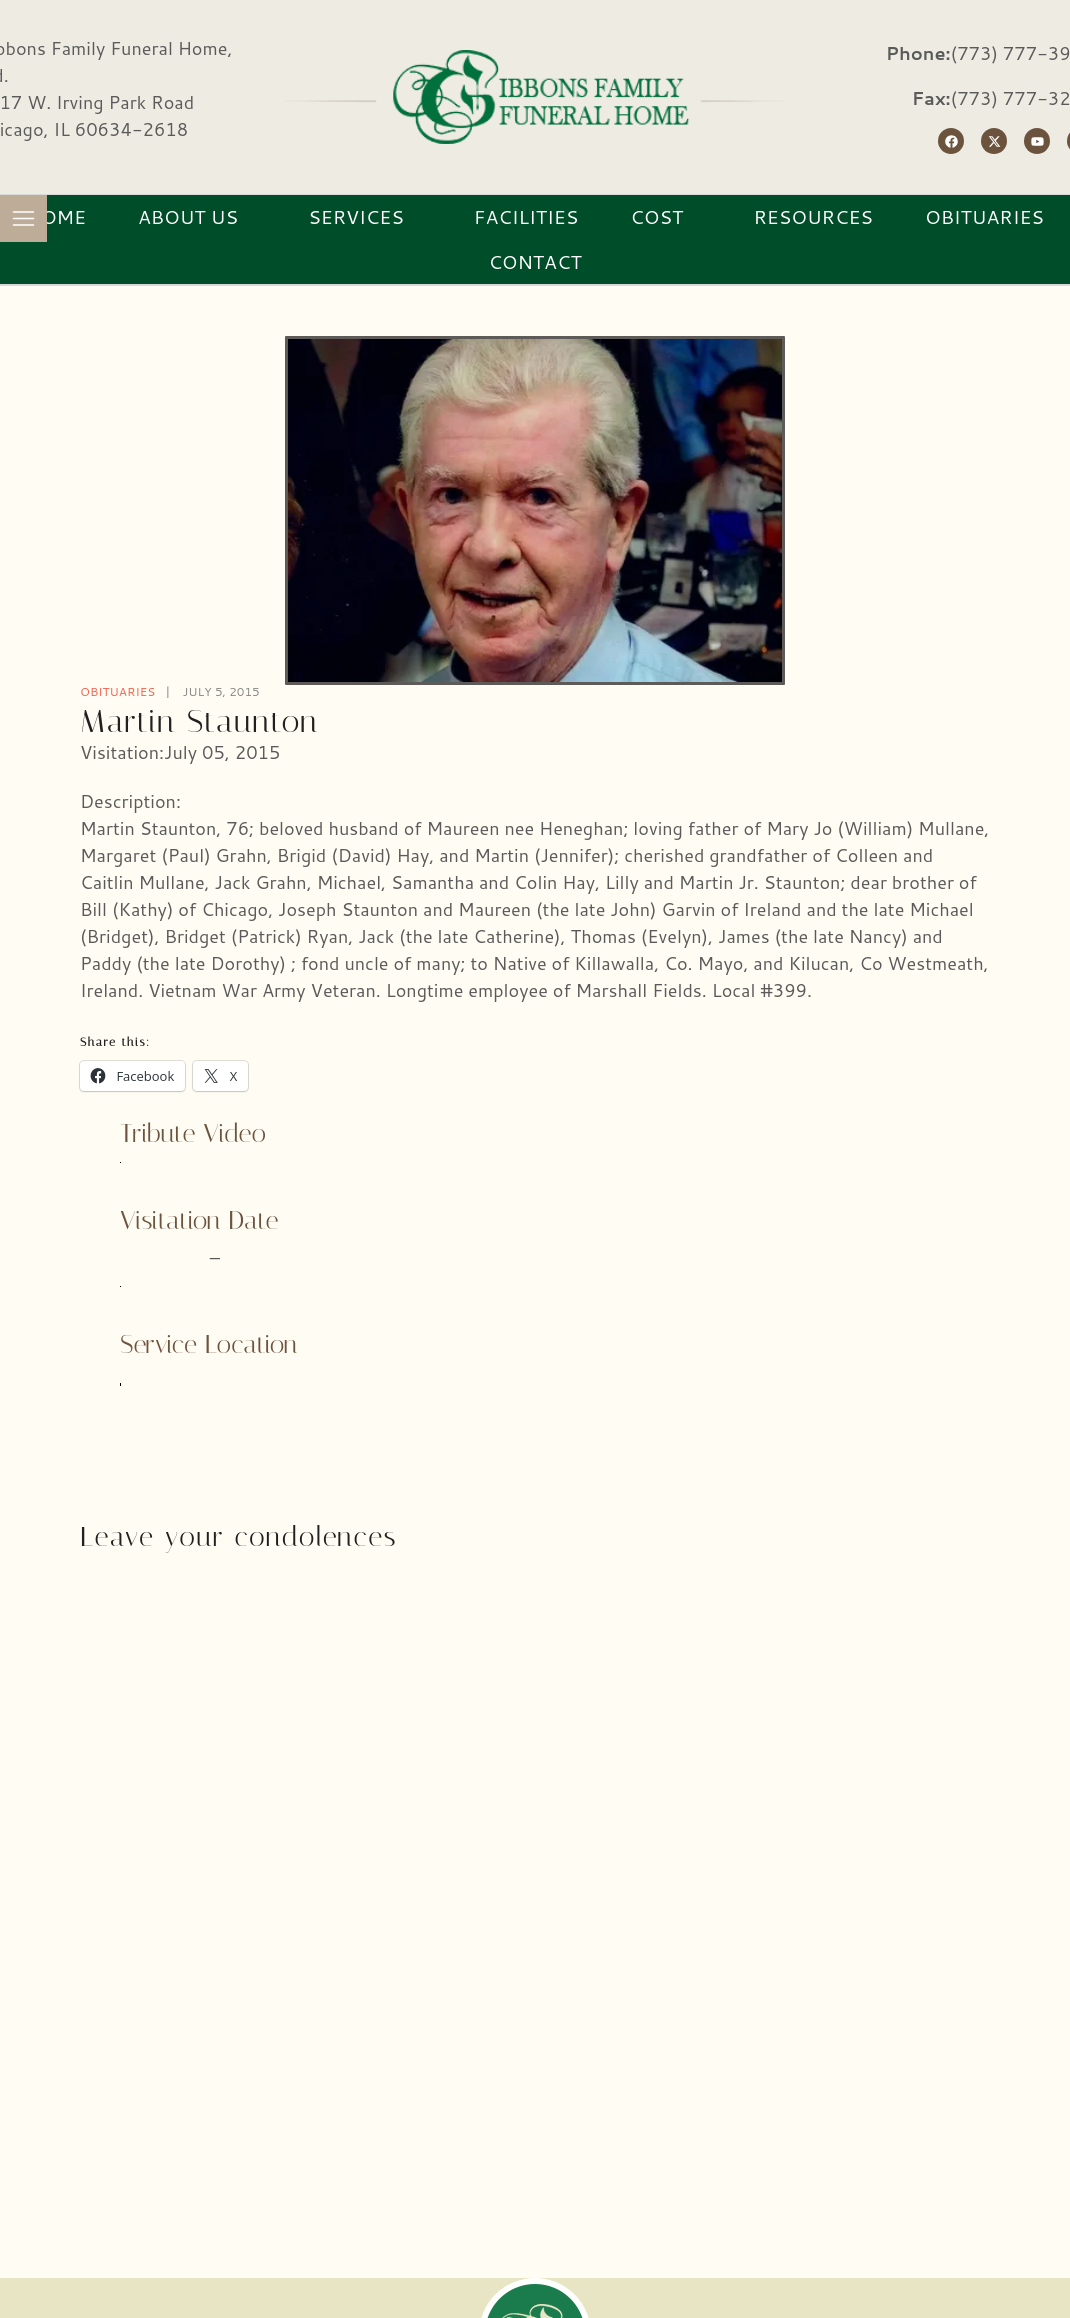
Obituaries (117, 691)
